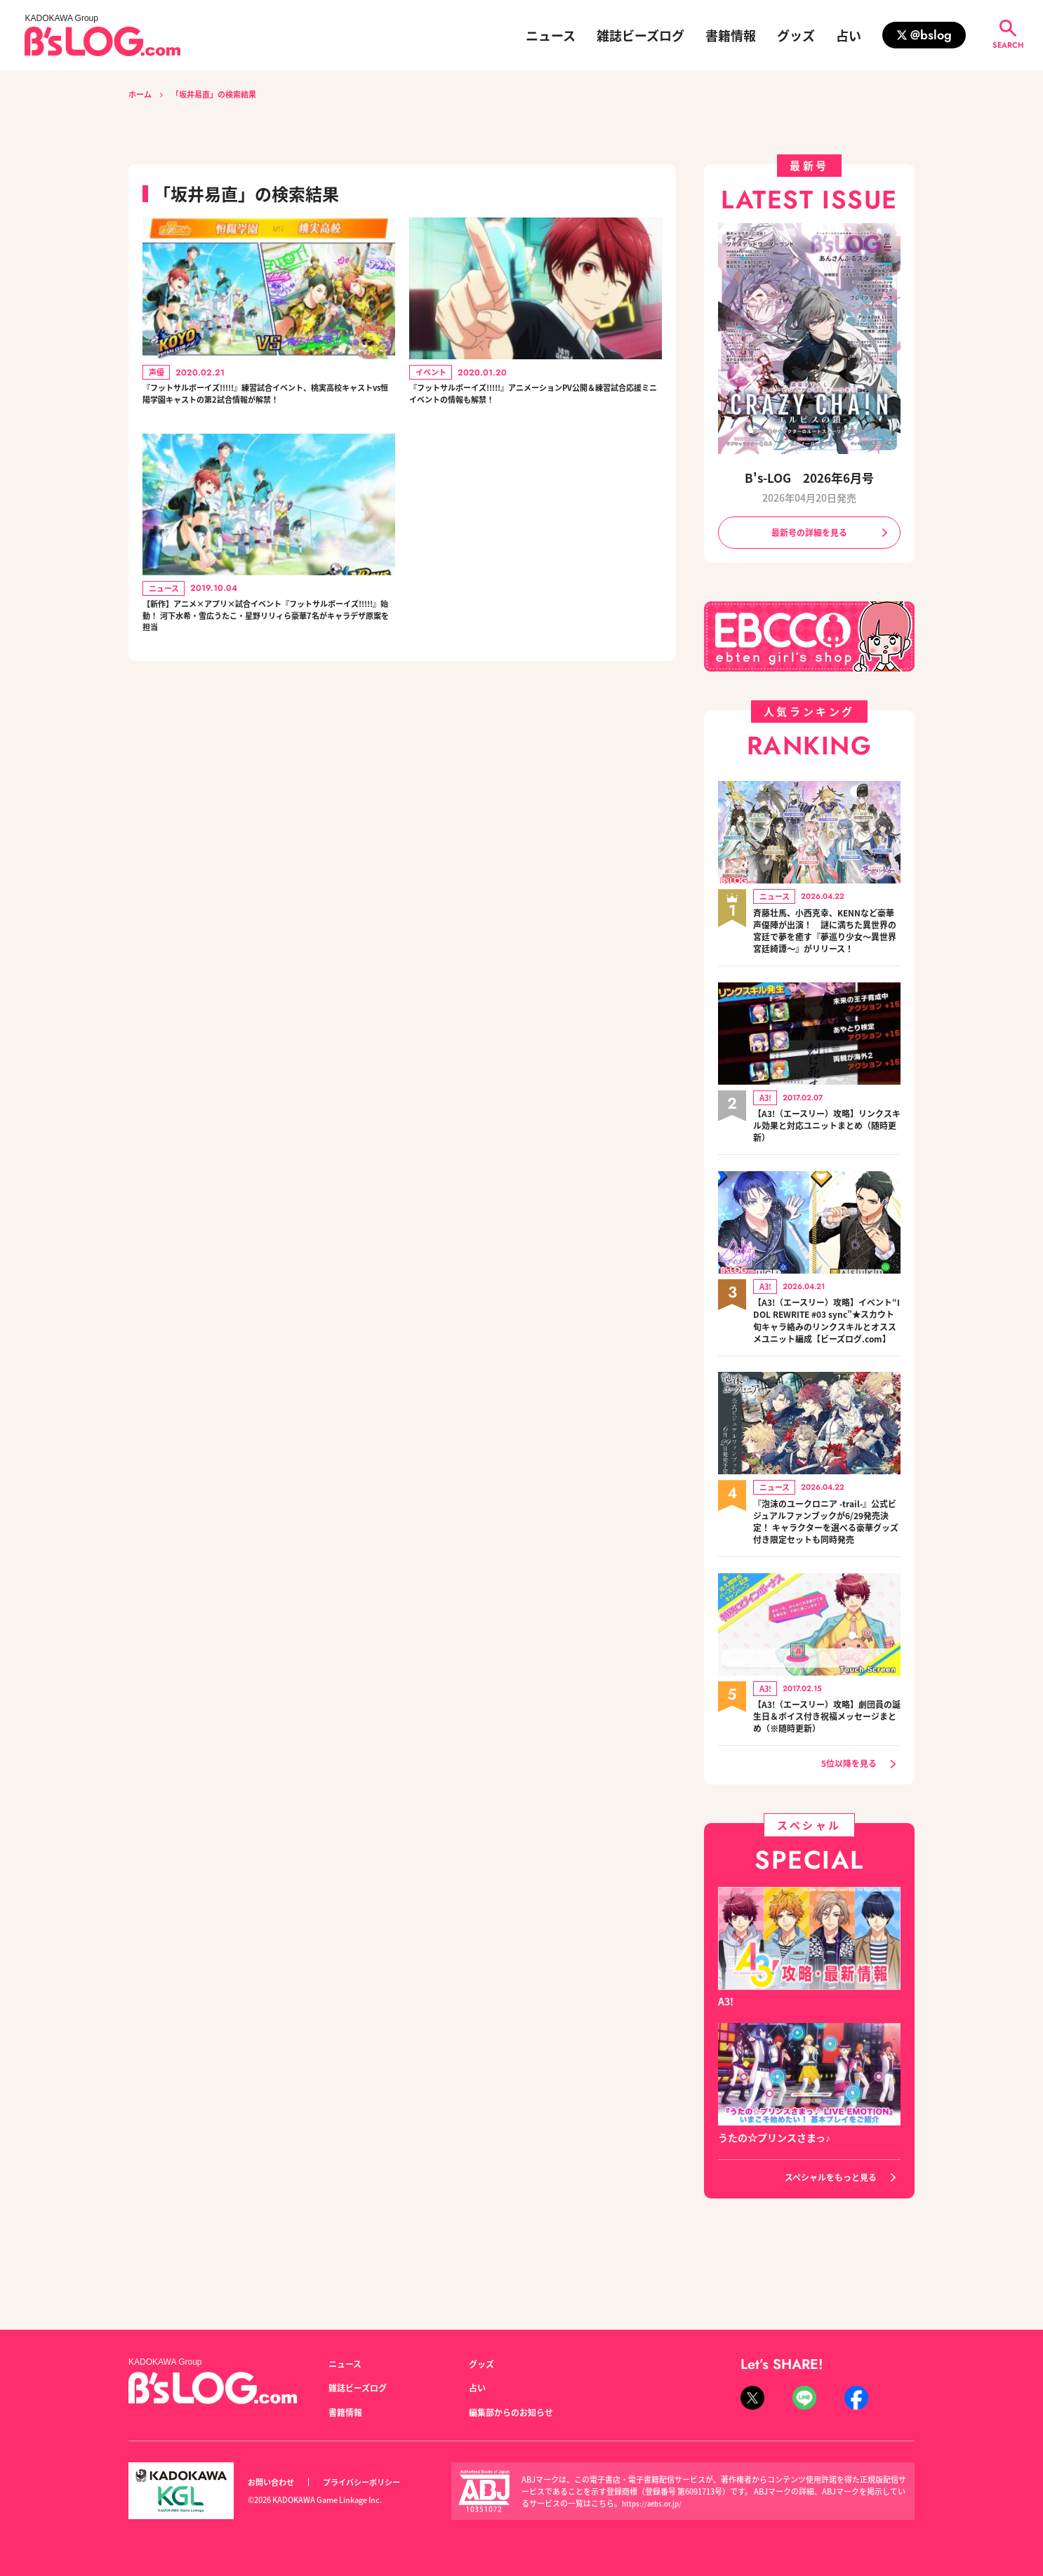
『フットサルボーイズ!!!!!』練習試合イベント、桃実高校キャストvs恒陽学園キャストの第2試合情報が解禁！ (265, 407)
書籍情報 (730, 35)
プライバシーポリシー (377, 2482)
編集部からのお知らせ (518, 2412)
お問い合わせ (275, 2482)
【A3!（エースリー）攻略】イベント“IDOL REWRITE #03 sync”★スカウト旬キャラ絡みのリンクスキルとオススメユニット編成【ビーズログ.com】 (827, 1353)
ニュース (551, 35)
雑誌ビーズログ (640, 35)
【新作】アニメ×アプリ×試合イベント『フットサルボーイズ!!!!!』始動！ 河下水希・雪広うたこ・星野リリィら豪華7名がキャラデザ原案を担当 (266, 659)
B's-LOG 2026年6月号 (809, 477)
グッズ (796, 35)
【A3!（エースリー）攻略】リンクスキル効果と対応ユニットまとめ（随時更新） (827, 1148)
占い (848, 35)
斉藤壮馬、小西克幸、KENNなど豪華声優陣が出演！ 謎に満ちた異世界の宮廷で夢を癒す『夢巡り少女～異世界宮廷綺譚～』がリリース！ (827, 943)
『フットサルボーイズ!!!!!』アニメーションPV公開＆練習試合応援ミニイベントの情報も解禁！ (533, 399)
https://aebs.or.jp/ (654, 2503)
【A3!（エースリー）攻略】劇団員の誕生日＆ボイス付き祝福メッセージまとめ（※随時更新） (827, 1776)
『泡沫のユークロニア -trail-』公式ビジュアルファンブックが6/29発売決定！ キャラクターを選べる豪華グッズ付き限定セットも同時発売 (827, 1572)
